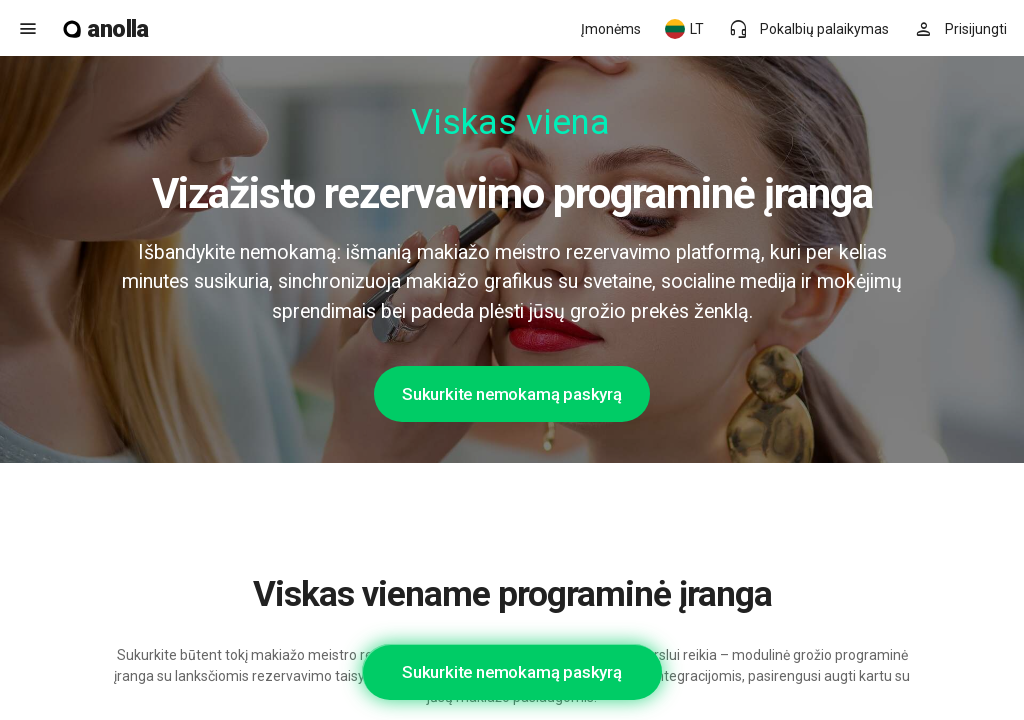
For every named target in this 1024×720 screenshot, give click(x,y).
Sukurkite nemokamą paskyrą (512, 394)
